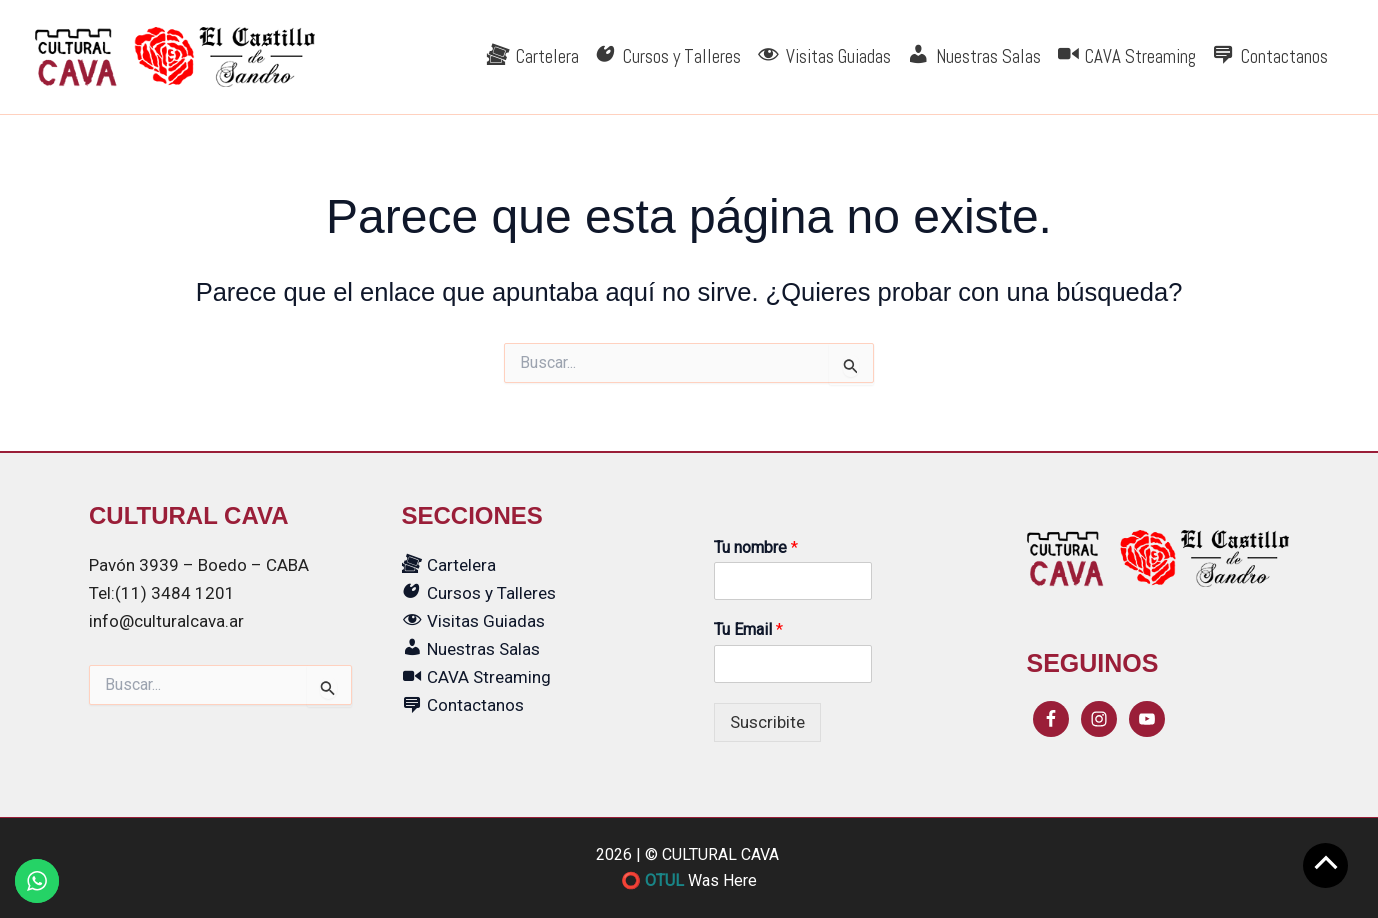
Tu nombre (756, 547)
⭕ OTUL (652, 880)
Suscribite (767, 722)
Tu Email (748, 629)
